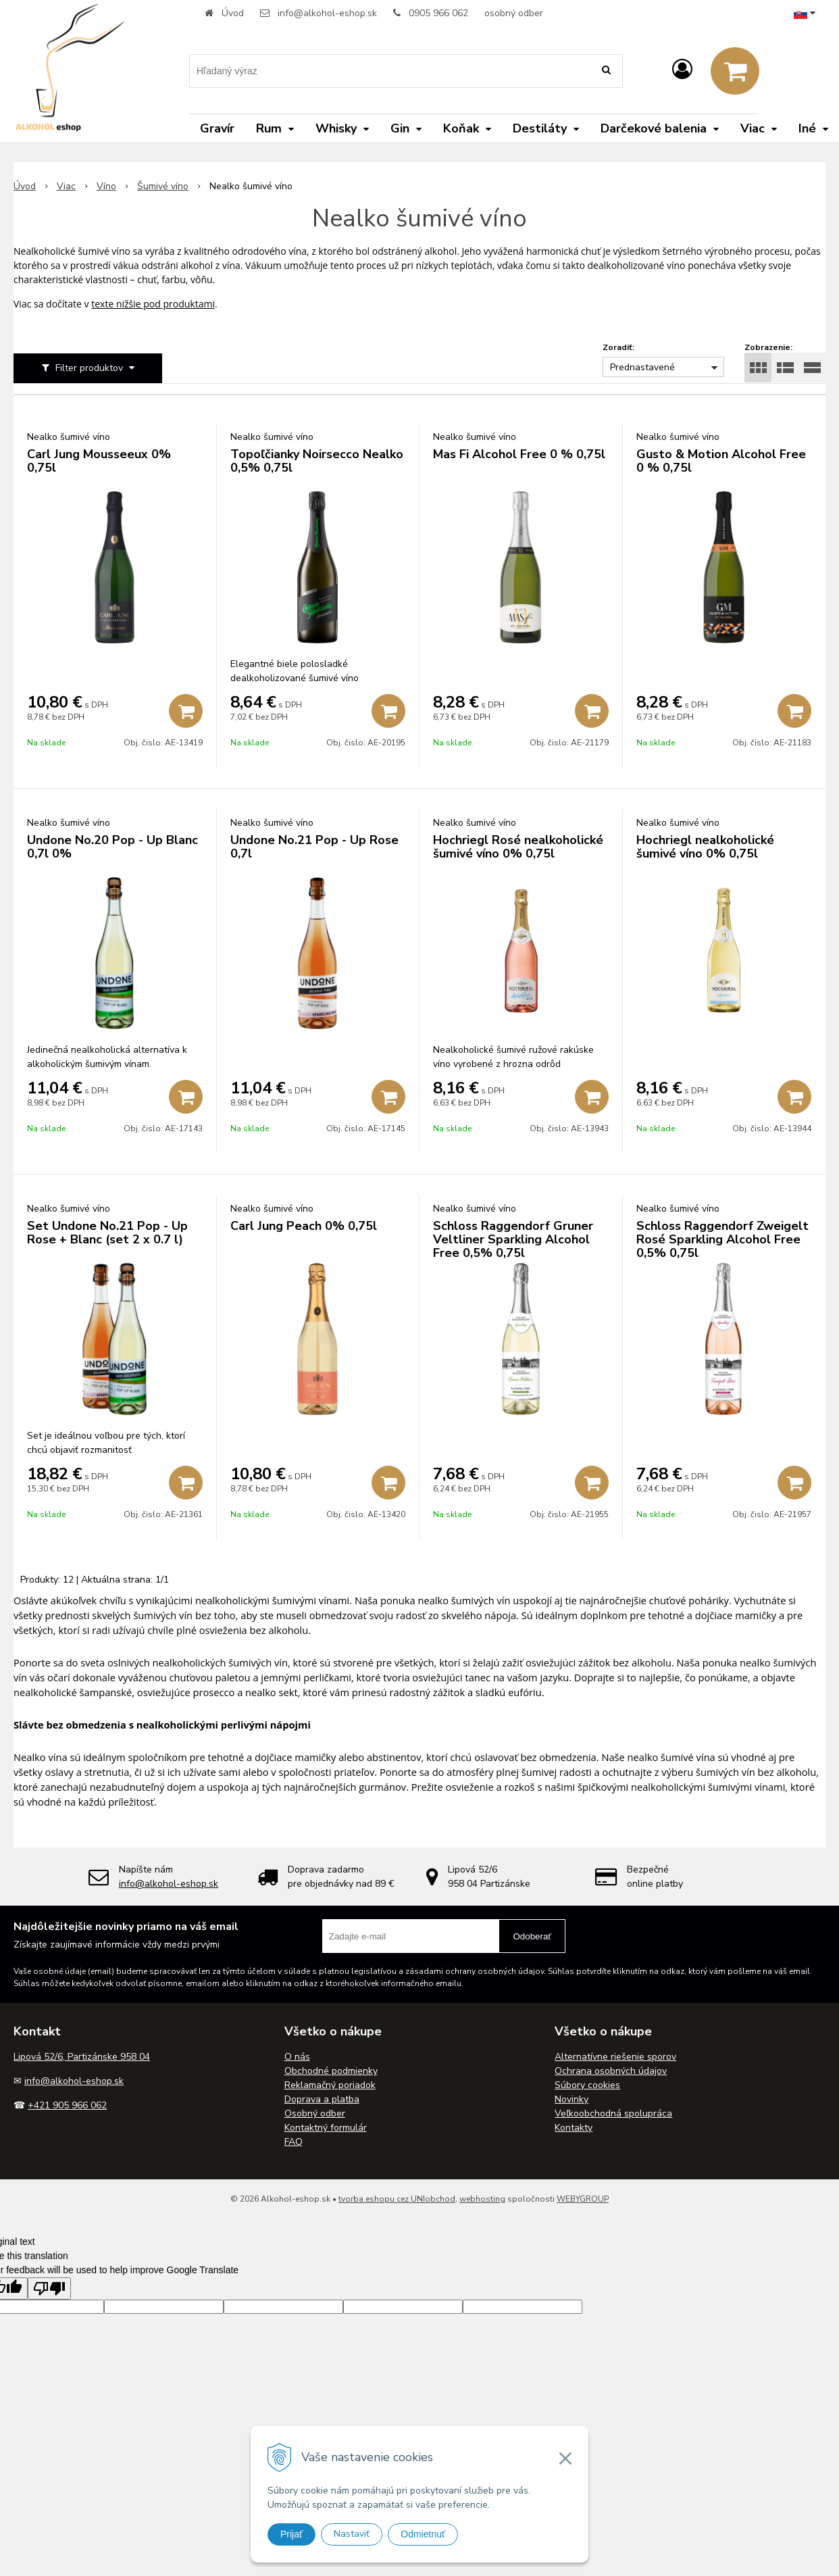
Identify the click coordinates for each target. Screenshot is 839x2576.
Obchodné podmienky (331, 2070)
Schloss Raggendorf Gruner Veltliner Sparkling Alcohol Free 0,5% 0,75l (513, 1239)
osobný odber (513, 13)
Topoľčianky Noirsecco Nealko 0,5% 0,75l (316, 461)
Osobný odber (314, 2113)
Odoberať (532, 1936)
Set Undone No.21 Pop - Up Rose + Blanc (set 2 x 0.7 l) (107, 1232)
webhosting (482, 2199)
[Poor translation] (49, 2288)
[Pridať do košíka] (186, 711)
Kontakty (573, 2127)
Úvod (233, 13)
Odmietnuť (423, 2534)
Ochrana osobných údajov (611, 2070)
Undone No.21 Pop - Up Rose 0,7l (314, 847)
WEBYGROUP (583, 2199)
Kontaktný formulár (325, 2127)
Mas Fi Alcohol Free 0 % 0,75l (519, 454)
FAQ (293, 2141)
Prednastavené (642, 367)
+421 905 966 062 (67, 2105)
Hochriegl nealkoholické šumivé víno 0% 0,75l (705, 847)
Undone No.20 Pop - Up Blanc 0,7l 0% (112, 847)
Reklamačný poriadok (330, 2085)
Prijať (291, 2534)
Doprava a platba (321, 2099)
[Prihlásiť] (682, 70)
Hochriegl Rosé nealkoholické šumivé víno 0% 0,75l (518, 847)
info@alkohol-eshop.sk (327, 13)
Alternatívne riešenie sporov (615, 2056)
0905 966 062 (438, 13)
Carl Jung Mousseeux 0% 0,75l (99, 461)
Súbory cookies (587, 2085)
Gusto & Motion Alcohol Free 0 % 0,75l (721, 461)
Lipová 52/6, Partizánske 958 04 (82, 2056)
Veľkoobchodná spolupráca (613, 2113)
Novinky (571, 2099)
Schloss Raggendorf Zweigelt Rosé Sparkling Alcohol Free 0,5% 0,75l (722, 1239)
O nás (297, 2056)
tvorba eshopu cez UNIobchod (396, 2199)
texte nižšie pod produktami (153, 303)
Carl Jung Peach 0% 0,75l (303, 1226)
